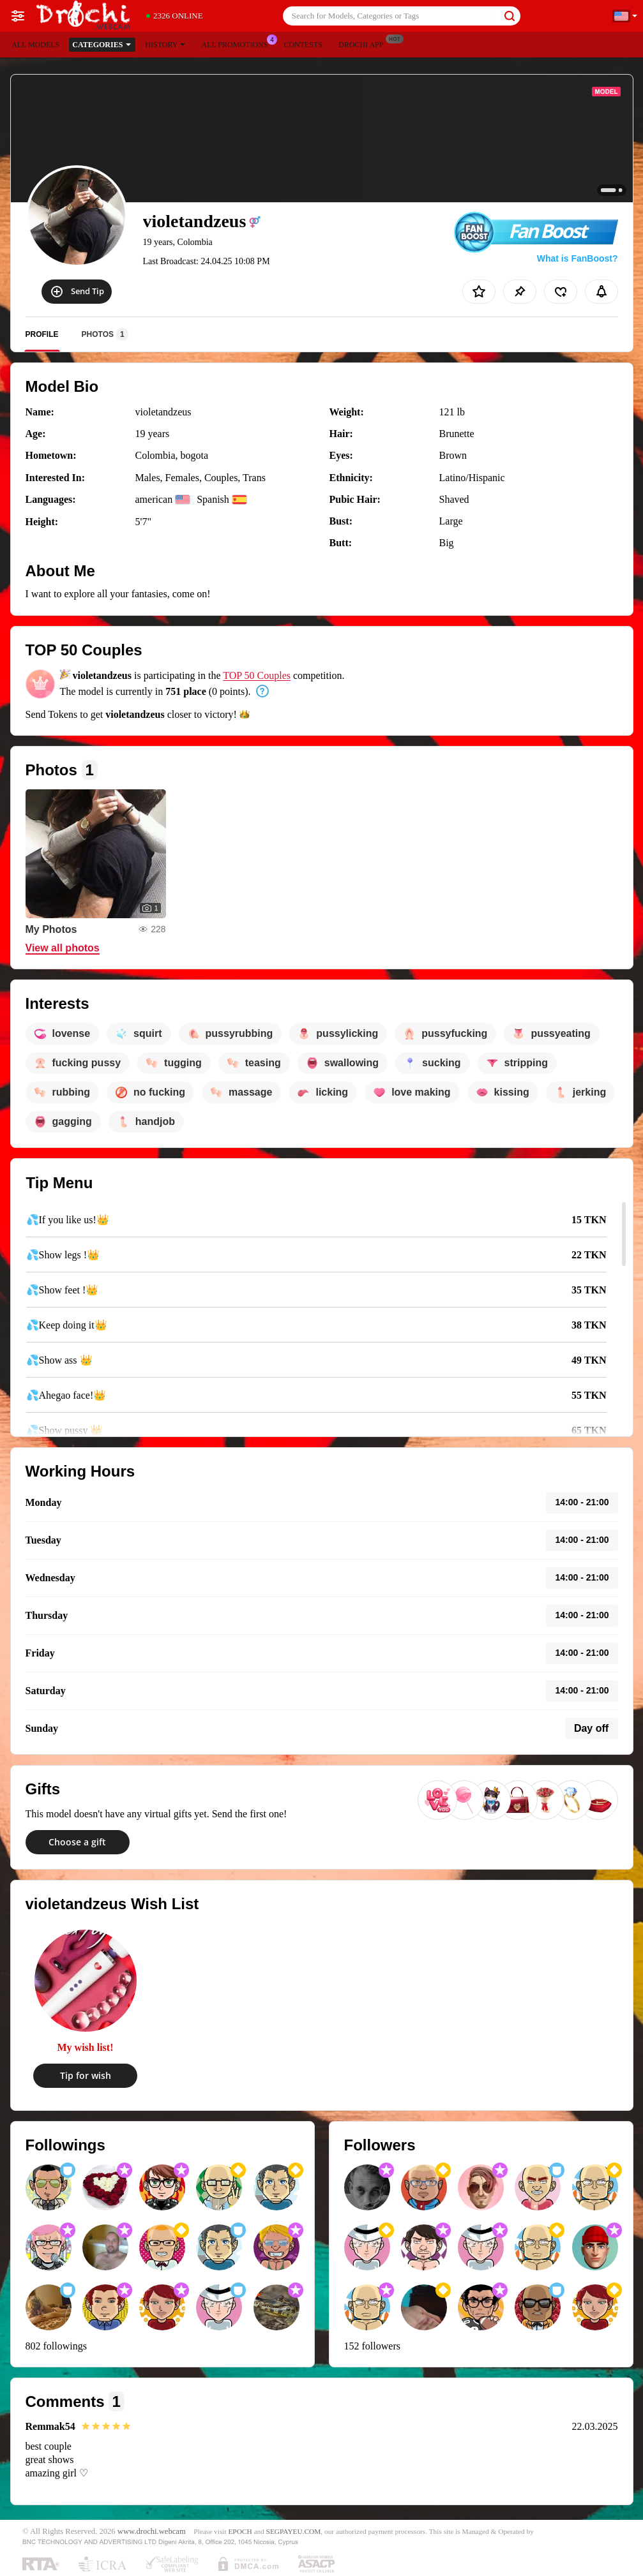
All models (35, 44)
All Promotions (237, 43)
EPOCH (240, 2531)
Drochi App (364, 43)
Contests (303, 44)
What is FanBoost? (577, 258)
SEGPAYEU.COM (293, 2531)
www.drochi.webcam (151, 2531)
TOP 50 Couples (257, 675)
